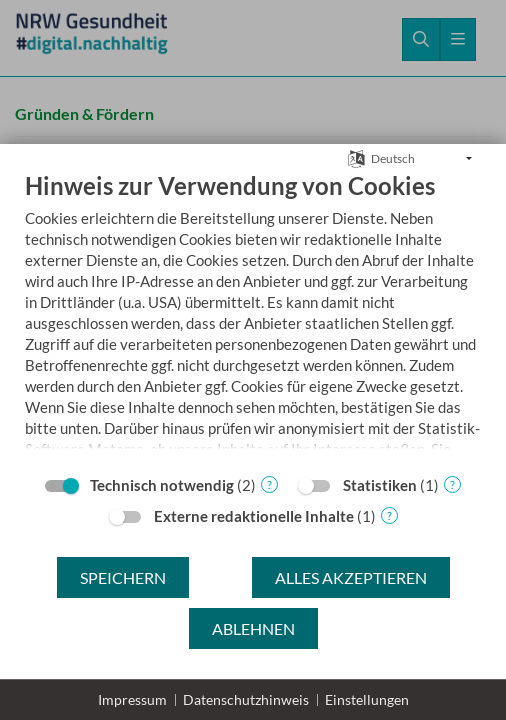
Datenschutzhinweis (246, 699)
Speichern (123, 577)
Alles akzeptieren (351, 577)
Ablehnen (253, 628)
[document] (253, 317)
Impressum (132, 699)
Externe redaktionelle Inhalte (254, 516)
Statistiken (380, 485)
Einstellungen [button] (367, 699)
